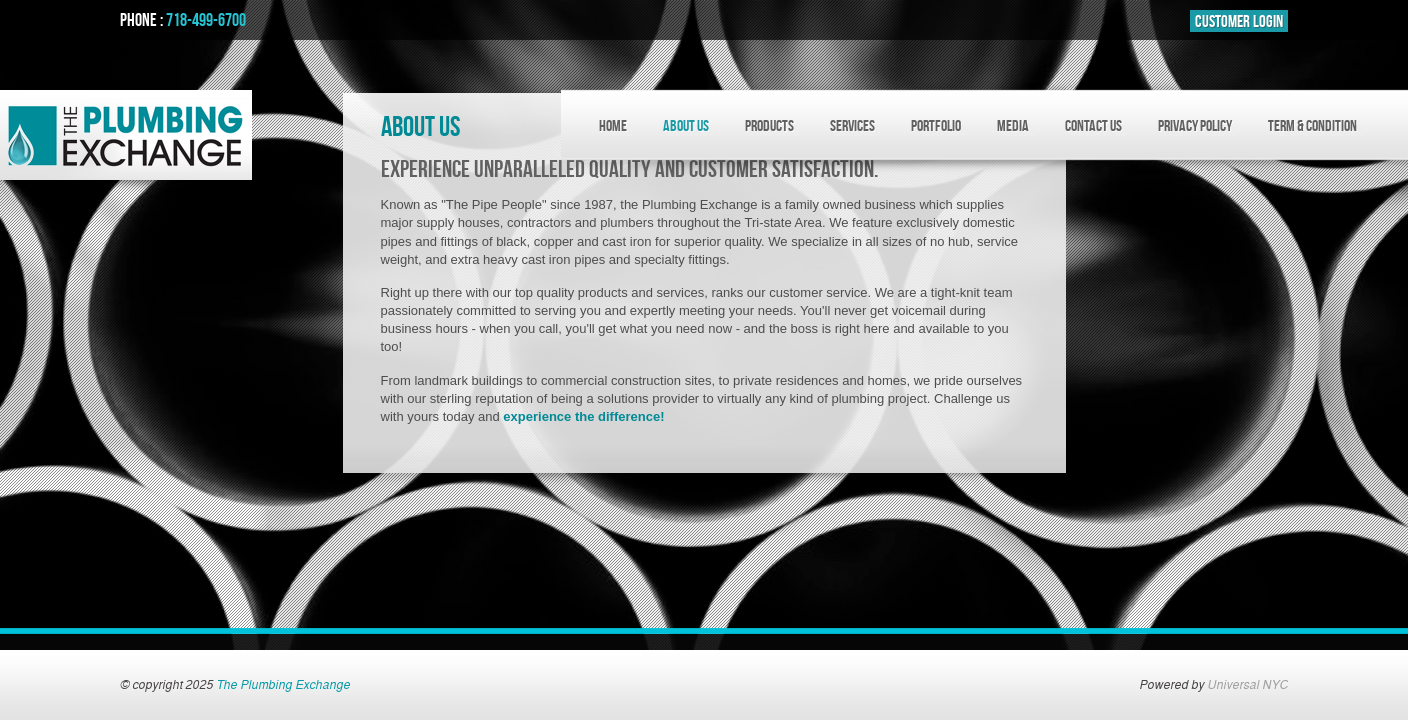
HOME (613, 125)
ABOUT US (686, 125)
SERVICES (852, 125)
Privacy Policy (1195, 125)
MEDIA (1013, 125)
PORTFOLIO (936, 125)
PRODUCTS (769, 125)
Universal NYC (1247, 686)
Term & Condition (1312, 125)
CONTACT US (1093, 125)
